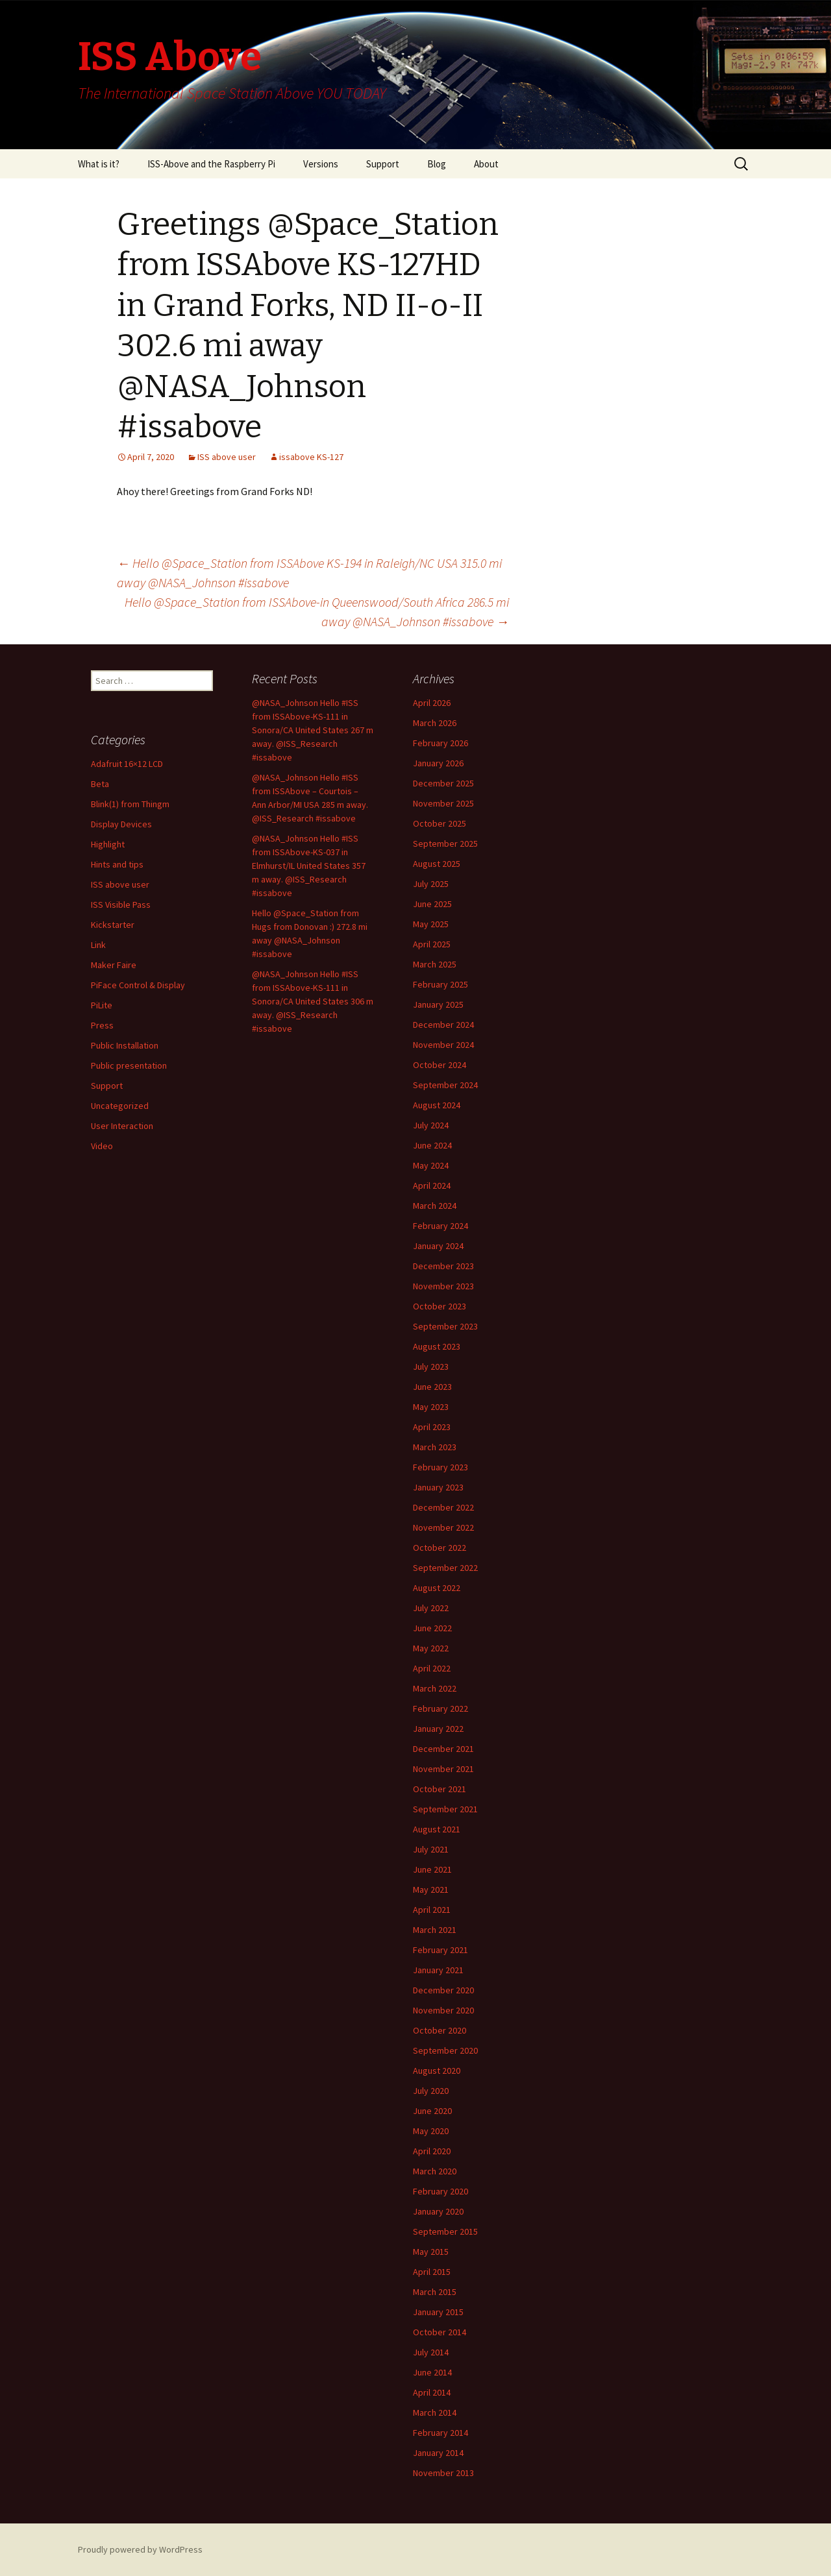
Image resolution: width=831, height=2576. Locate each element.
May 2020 (431, 2131)
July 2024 (431, 1125)
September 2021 (445, 1809)
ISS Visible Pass (121, 904)
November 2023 (443, 1286)
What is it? (98, 164)
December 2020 (443, 1990)
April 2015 (432, 2272)
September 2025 (445, 843)
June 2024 (432, 1145)
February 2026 (440, 743)
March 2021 (434, 1930)
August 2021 (436, 1829)
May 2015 (431, 2251)
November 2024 (443, 1045)
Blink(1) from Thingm (130, 804)
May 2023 (431, 1407)
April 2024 (432, 1185)
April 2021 (432, 1909)
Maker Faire (113, 965)
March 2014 (434, 2412)
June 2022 (432, 1628)
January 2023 (438, 1487)
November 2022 (443, 1527)
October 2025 (439, 823)
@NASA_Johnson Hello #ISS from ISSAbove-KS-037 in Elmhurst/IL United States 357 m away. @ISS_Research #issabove (309, 865)
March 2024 (434, 1205)
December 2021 (443, 1749)
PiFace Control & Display (138, 985)
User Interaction (122, 1126)
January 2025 (438, 1004)
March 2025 (434, 964)
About (486, 164)
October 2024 (439, 1065)
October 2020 (439, 2030)
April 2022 (432, 1668)
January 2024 (438, 1246)
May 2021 (431, 1889)
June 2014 (432, 2372)
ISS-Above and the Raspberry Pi (211, 164)
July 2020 (431, 2090)
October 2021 (439, 1789)
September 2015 (445, 2231)
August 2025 (436, 863)
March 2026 (434, 723)
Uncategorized (120, 1106)
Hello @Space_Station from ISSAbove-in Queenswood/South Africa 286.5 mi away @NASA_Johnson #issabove (317, 611)
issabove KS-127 (311, 457)
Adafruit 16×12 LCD (127, 764)
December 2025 (443, 783)
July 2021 (431, 1849)
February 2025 (440, 984)
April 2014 (432, 2392)
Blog (436, 164)
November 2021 (443, 1769)
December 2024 (443, 1024)
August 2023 (436, 1346)
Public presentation (129, 1065)
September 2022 (445, 1568)
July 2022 (431, 1608)
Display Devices (121, 824)
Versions (320, 164)
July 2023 (431, 1366)
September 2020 (445, 2050)
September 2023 (445, 1326)
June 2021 (432, 1869)
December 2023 (443, 1266)
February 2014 (440, 2432)
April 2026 (432, 703)
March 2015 (434, 2292)
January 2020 (438, 2211)
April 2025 (432, 944)
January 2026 (438, 763)
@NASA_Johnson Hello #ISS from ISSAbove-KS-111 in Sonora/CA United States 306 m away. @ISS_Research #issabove (312, 1001)
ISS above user (226, 457)
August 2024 (436, 1105)
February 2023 (440, 1467)
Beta (100, 784)
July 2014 (431, 2352)
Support (382, 164)
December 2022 (443, 1507)
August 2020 (436, 2070)
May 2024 (431, 1165)
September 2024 (445, 1085)
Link (98, 945)
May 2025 (431, 924)
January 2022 (438, 1728)
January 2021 (438, 1970)
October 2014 (439, 2332)
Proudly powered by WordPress (140, 2549)
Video (102, 1146)
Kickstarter (112, 924)
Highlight (108, 844)
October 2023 (439, 1306)
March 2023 (434, 1447)
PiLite (101, 1005)
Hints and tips (117, 864)
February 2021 (440, 1950)
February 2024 (440, 1226)
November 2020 (443, 2010)
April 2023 (432, 1427)
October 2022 (439, 1547)
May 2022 (431, 1648)
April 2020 (432, 2151)
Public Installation (124, 1045)
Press (102, 1025)
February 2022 (440, 1708)
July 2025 (431, 884)
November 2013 (443, 2473)
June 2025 (432, 904)
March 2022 (434, 1688)
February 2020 (440, 2191)
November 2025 (443, 803)
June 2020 (432, 2111)
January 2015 (438, 2312)
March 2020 (434, 2171)
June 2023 (432, 1386)
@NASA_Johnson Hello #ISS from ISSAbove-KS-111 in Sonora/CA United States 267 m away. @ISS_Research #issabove (312, 730)
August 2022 (436, 1588)
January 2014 (438, 2453)
